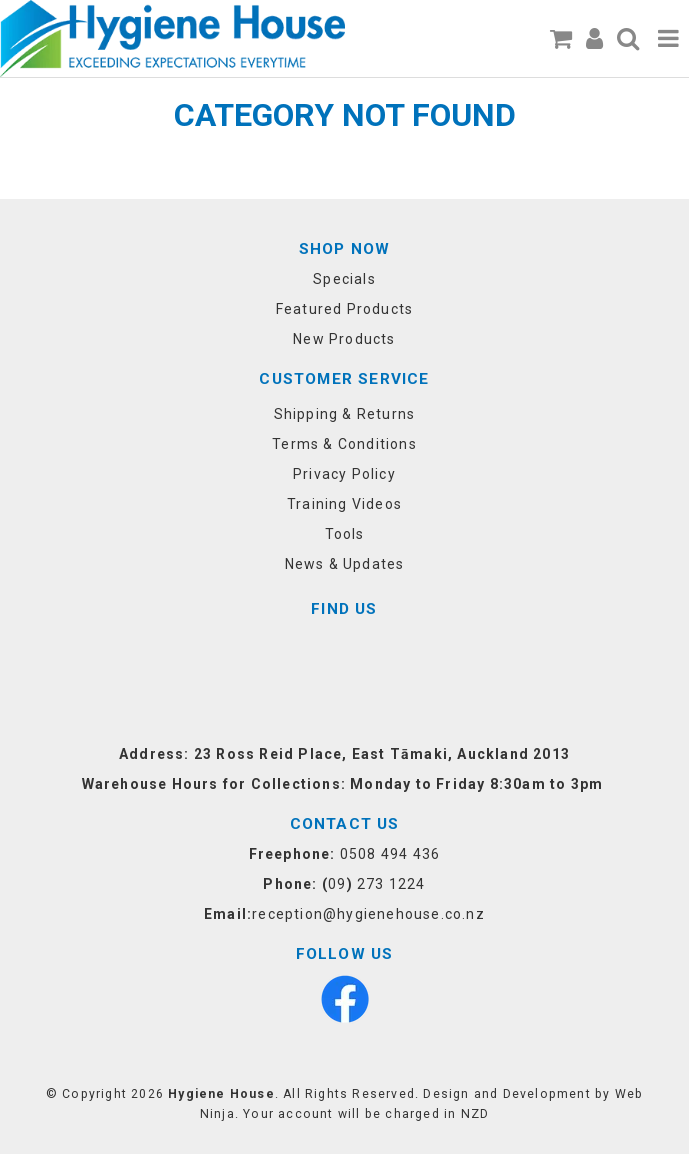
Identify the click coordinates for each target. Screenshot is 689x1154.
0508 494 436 (390, 854)
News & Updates (345, 564)
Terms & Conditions (344, 444)
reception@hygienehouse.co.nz (368, 914)
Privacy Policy (344, 474)
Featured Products (344, 309)
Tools (345, 534)
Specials (344, 279)
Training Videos (344, 504)
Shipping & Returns (345, 414)
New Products (344, 339)
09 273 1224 (376, 884)
